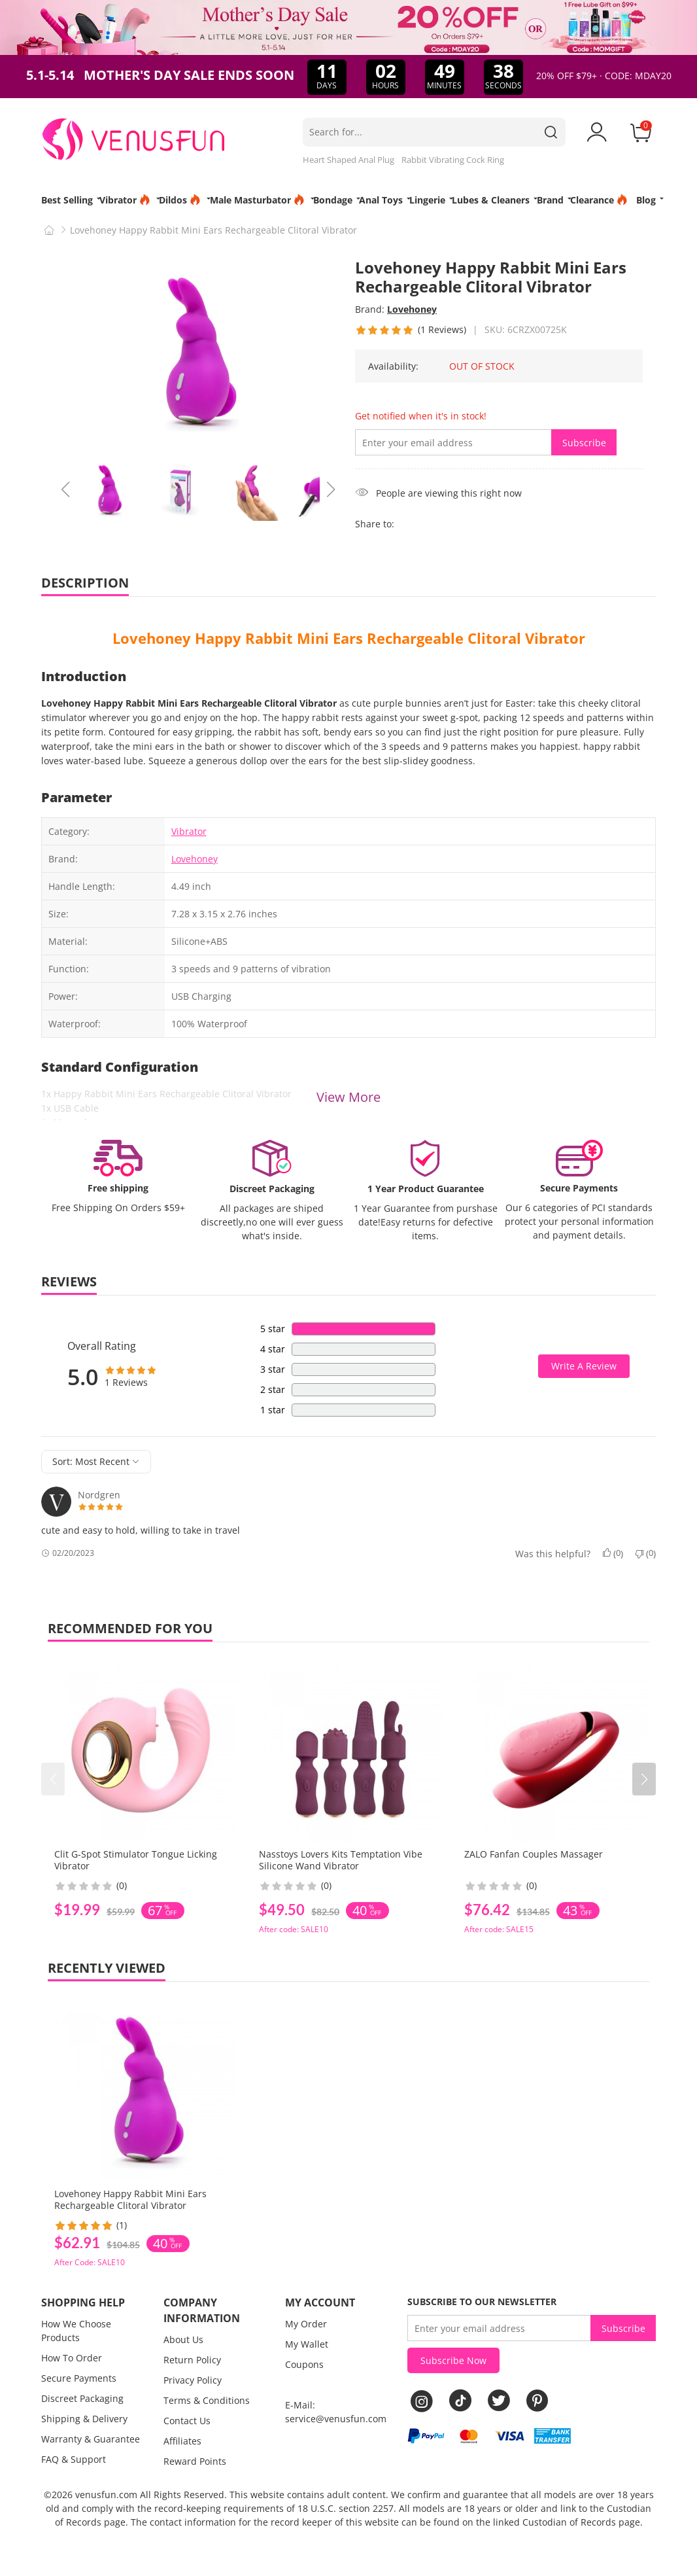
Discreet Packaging (82, 2398)
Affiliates (182, 2441)
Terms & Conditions (206, 2400)
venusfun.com (106, 2494)
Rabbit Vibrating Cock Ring (452, 160)
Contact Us (187, 2420)
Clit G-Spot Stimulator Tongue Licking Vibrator (135, 1860)
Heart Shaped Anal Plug (348, 160)
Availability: (393, 366)
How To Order (71, 2358)
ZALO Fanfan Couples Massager (533, 1854)
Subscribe (584, 442)
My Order (306, 2324)
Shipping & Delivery (84, 2418)
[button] (644, 1779)
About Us (183, 2339)
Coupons (304, 2364)
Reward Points (194, 2461)
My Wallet (306, 2344)
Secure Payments (78, 2378)
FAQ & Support (73, 2459)
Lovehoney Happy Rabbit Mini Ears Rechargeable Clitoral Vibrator (348, 638)
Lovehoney (412, 309)
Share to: (374, 524)
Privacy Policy (192, 2380)
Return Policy (192, 2360)
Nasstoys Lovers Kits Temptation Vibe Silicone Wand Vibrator (340, 1860)
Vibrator (189, 831)
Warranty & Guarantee (90, 2439)
